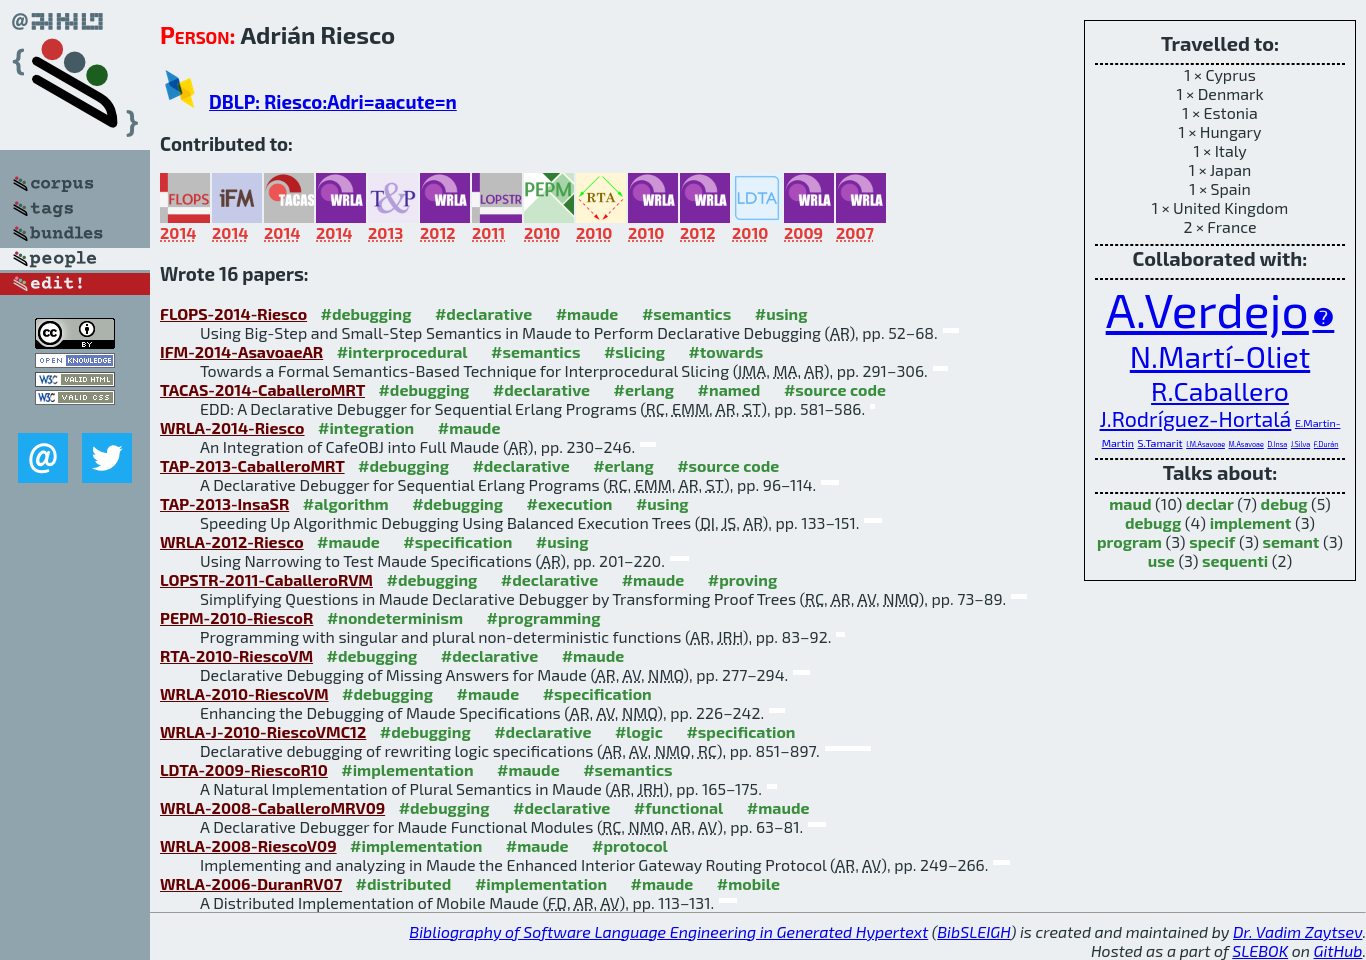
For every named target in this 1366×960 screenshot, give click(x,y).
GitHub (1338, 950)
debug (1284, 503)
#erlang (644, 389)
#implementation (407, 769)
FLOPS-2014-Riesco (233, 313)
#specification (457, 541)
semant (1291, 541)
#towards (725, 351)
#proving (742, 579)
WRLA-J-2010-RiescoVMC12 (263, 731)
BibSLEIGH (973, 931)
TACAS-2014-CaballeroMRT (262, 389)
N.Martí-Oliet (1220, 356)
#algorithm (346, 503)
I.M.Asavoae (1205, 444)
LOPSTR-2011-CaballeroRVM (266, 579)
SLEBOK (1260, 950)
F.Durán (1326, 444)
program (1129, 541)
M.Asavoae (1246, 444)
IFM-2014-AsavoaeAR (241, 351)
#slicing (634, 351)
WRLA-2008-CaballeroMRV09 (272, 807)
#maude (587, 313)
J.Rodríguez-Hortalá (1196, 418)
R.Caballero (1220, 390)
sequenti (1235, 560)
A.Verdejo (1207, 309)
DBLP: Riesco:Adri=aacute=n (333, 101)
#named (729, 389)
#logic (639, 731)
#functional (679, 807)
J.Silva (1300, 444)
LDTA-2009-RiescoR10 (244, 769)
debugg (1153, 522)
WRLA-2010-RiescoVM (244, 693)
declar (1210, 503)
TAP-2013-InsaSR (224, 503)
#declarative (483, 313)
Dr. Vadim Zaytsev (1297, 931)
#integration (366, 427)
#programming (544, 617)
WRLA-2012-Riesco (232, 541)
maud (1130, 503)
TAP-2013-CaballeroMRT (252, 465)
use (1161, 560)
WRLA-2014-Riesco (232, 427)
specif (1212, 541)
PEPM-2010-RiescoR (236, 617)
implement (1251, 522)
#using (781, 313)
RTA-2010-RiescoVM (236, 655)
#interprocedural (402, 351)
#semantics (686, 313)
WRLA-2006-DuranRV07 (251, 883)
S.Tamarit (1160, 442)
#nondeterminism (395, 617)
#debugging (366, 313)
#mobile (748, 883)
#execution (570, 503)
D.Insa (1277, 444)
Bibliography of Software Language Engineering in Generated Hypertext (668, 931)
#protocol (630, 845)
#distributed (404, 883)
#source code (835, 389)
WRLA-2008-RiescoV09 (248, 845)
